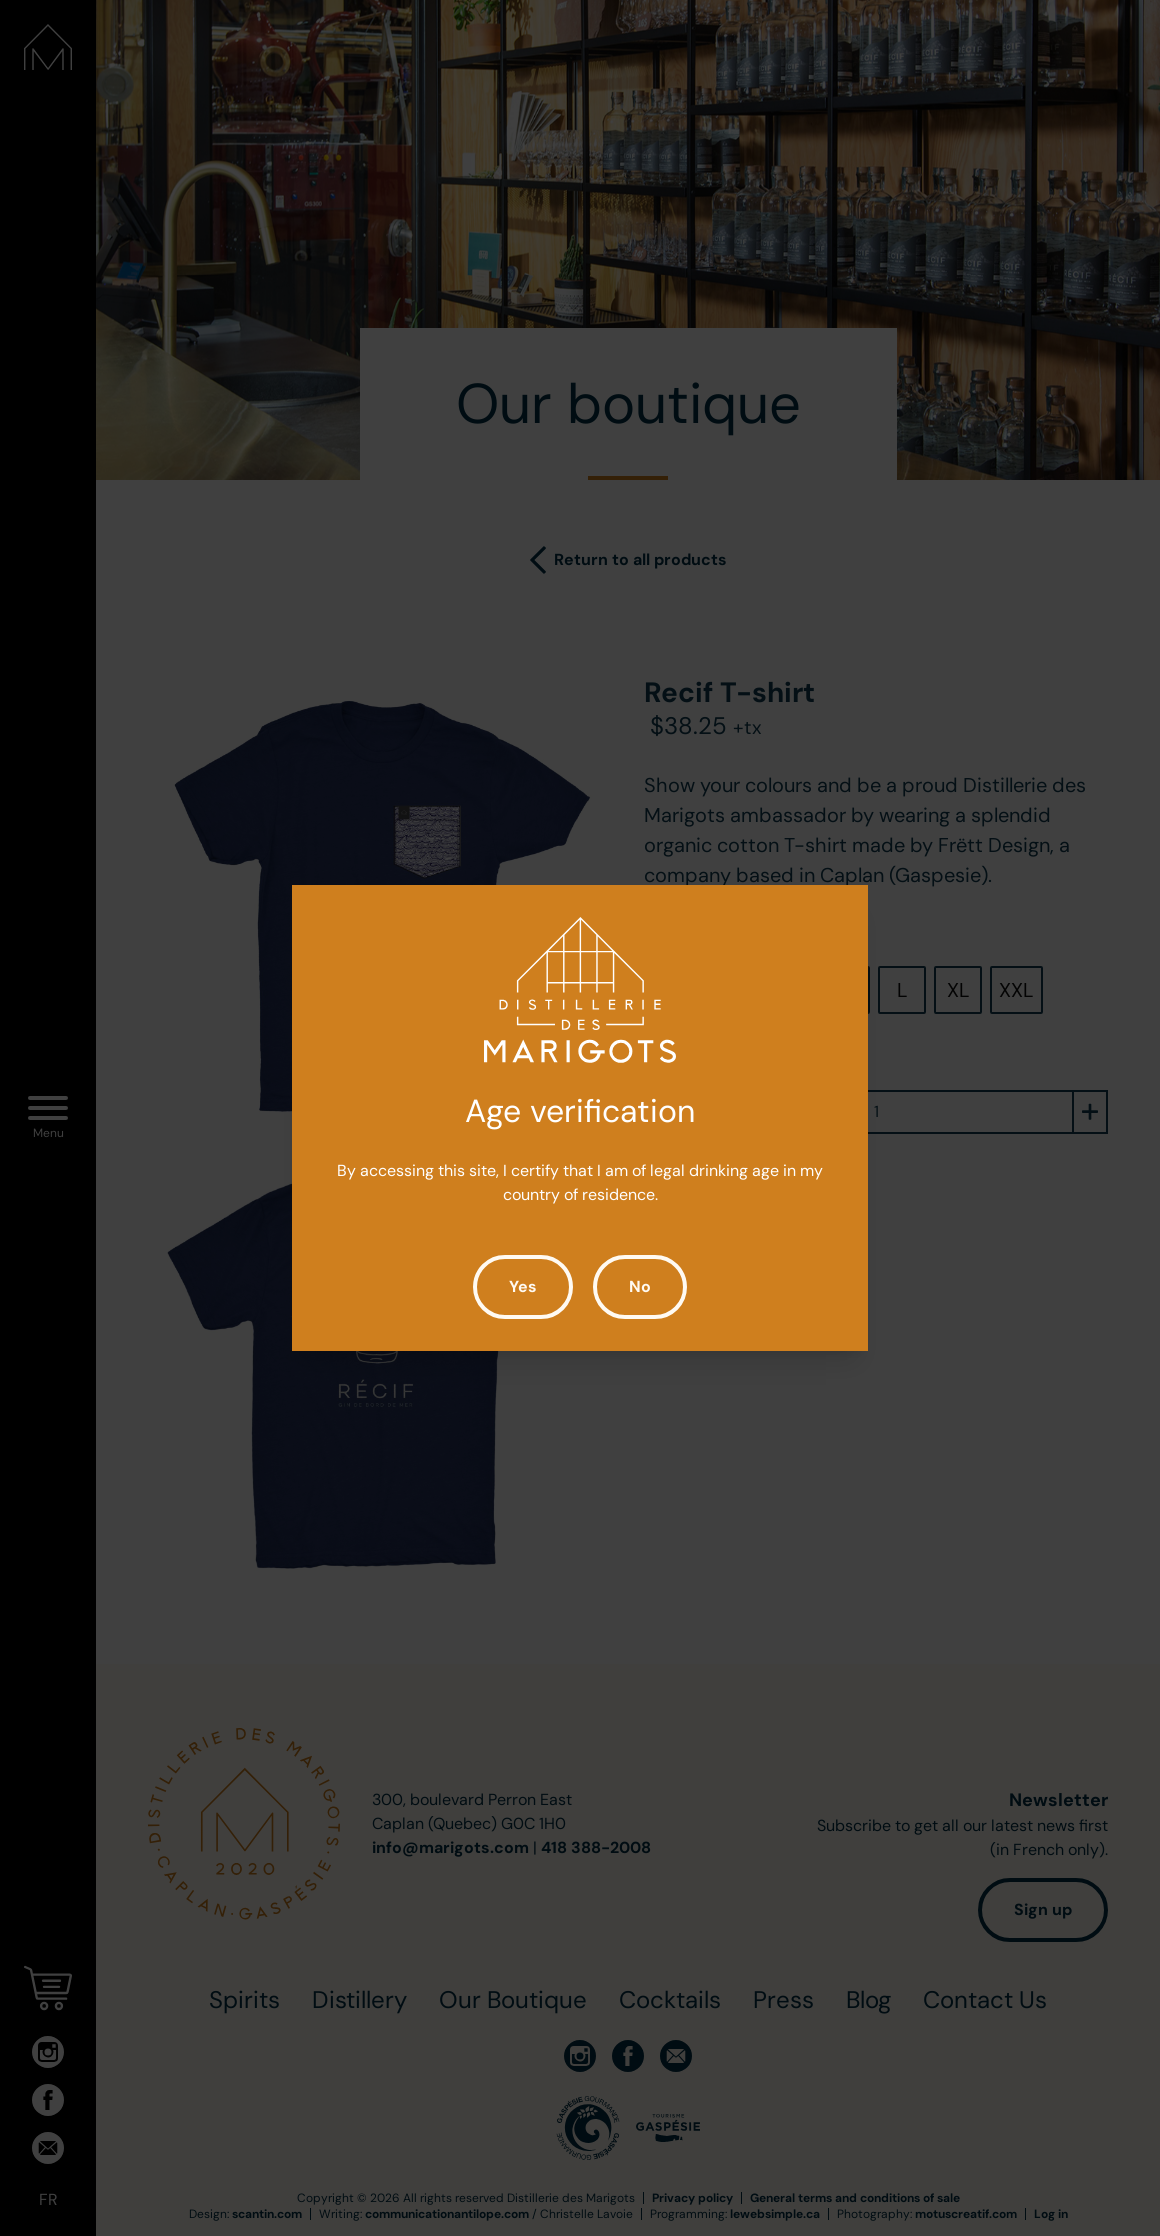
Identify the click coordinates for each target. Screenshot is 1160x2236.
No (640, 1286)
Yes (523, 1286)
